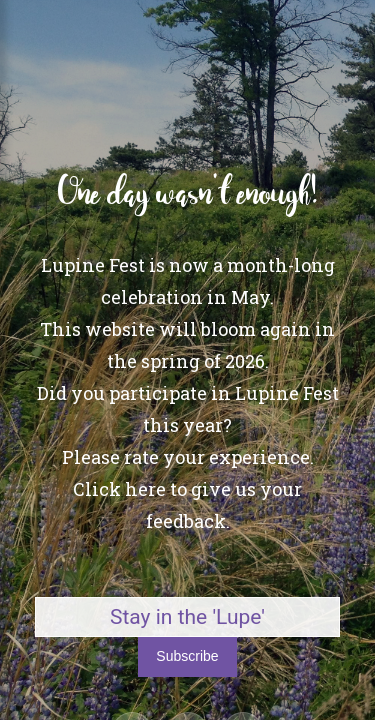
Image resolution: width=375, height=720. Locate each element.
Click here (119, 489)
